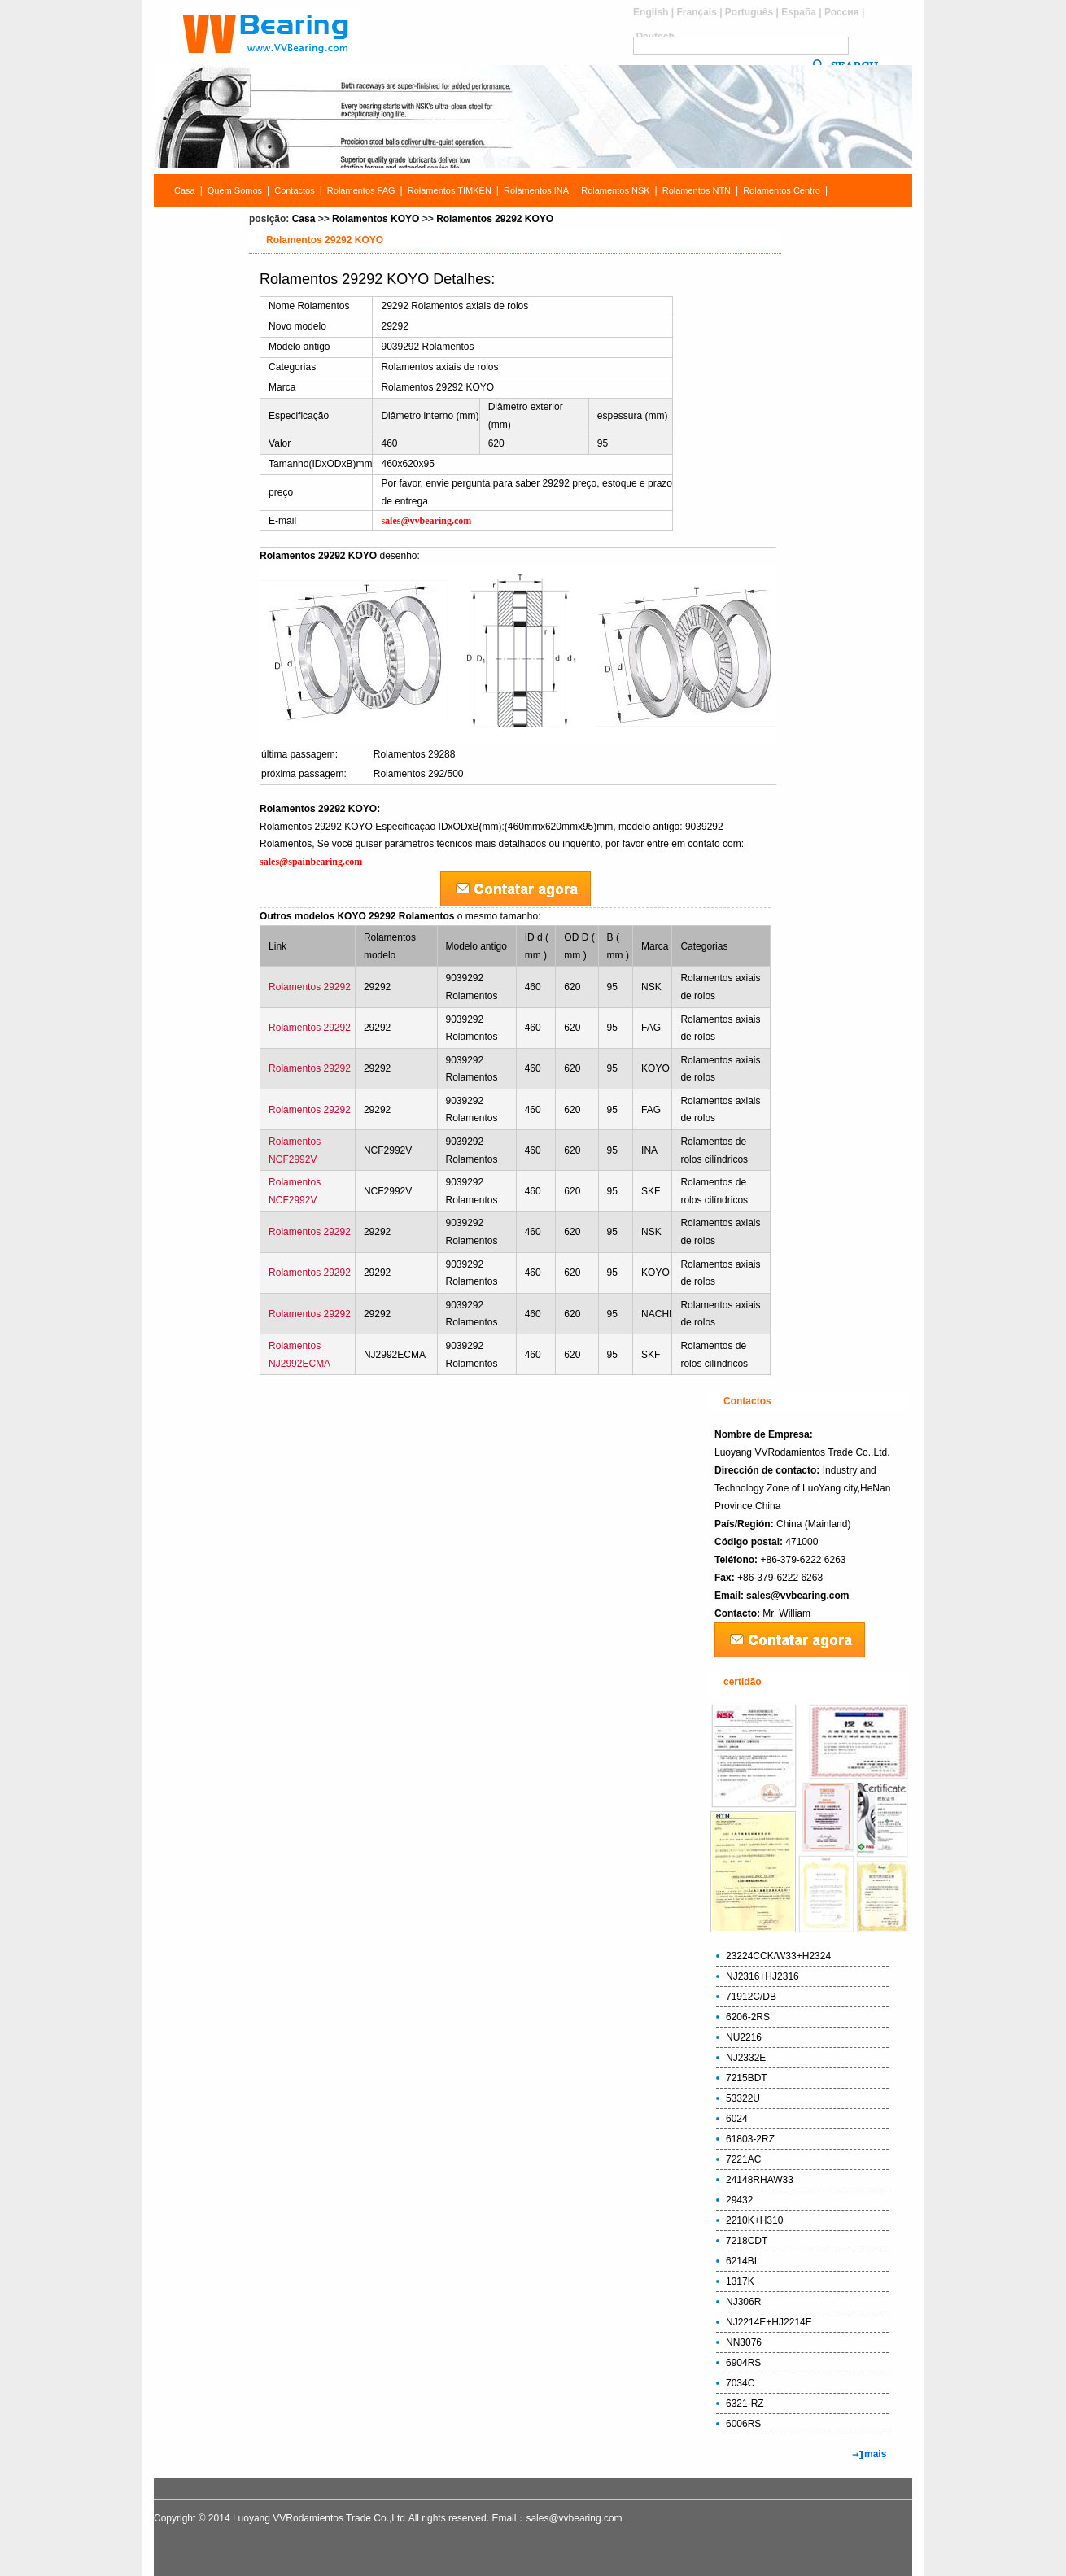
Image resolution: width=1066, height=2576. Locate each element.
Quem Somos (235, 190)
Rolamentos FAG (361, 190)
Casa (184, 190)
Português (749, 12)
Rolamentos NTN (696, 190)
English (650, 12)
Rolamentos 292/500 (419, 773)
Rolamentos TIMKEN (449, 190)
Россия (841, 12)
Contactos (294, 190)
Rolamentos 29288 (415, 754)
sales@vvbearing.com (797, 1595)
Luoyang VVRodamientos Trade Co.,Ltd (319, 2518)
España (798, 12)
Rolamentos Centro (781, 190)
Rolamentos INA (536, 190)
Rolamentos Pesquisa (201, 223)
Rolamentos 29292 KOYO (494, 219)
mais (875, 2454)
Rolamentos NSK (615, 190)
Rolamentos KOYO (375, 219)
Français (696, 12)
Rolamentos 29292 (310, 987)
